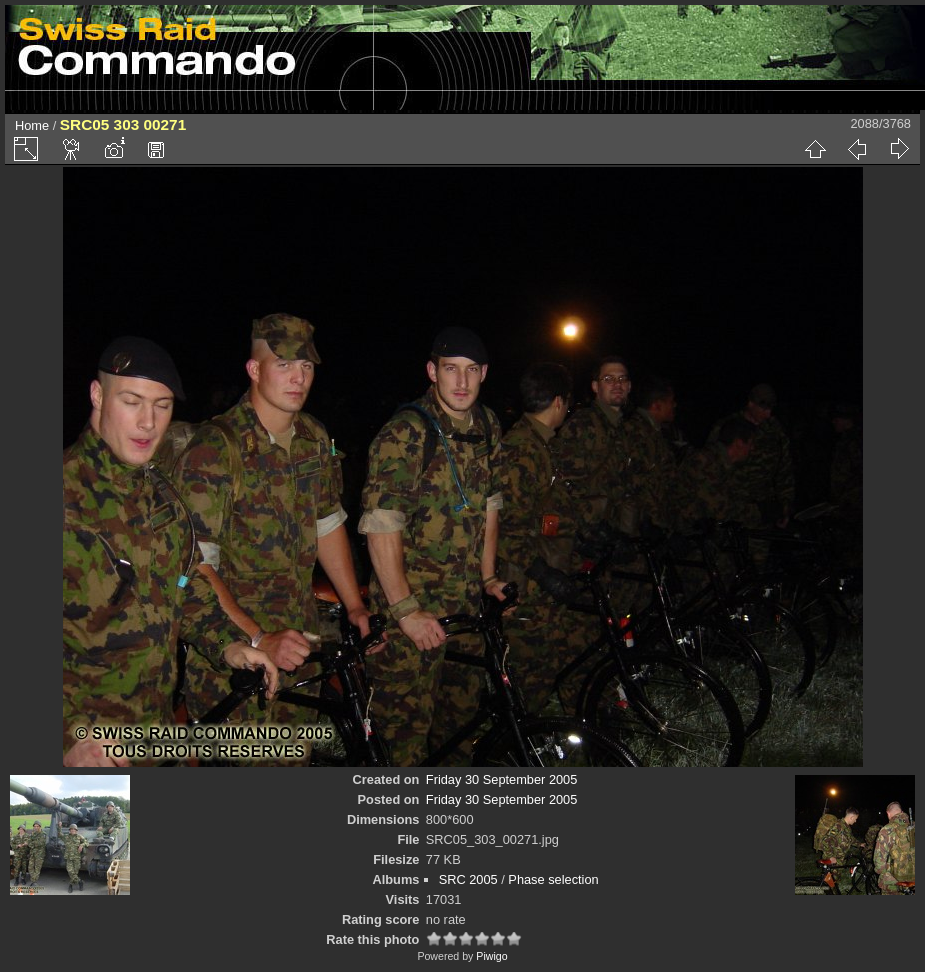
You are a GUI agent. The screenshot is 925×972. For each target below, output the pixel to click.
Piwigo (491, 956)
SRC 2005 (468, 879)
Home (32, 125)
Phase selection (553, 879)
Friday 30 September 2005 (502, 779)
